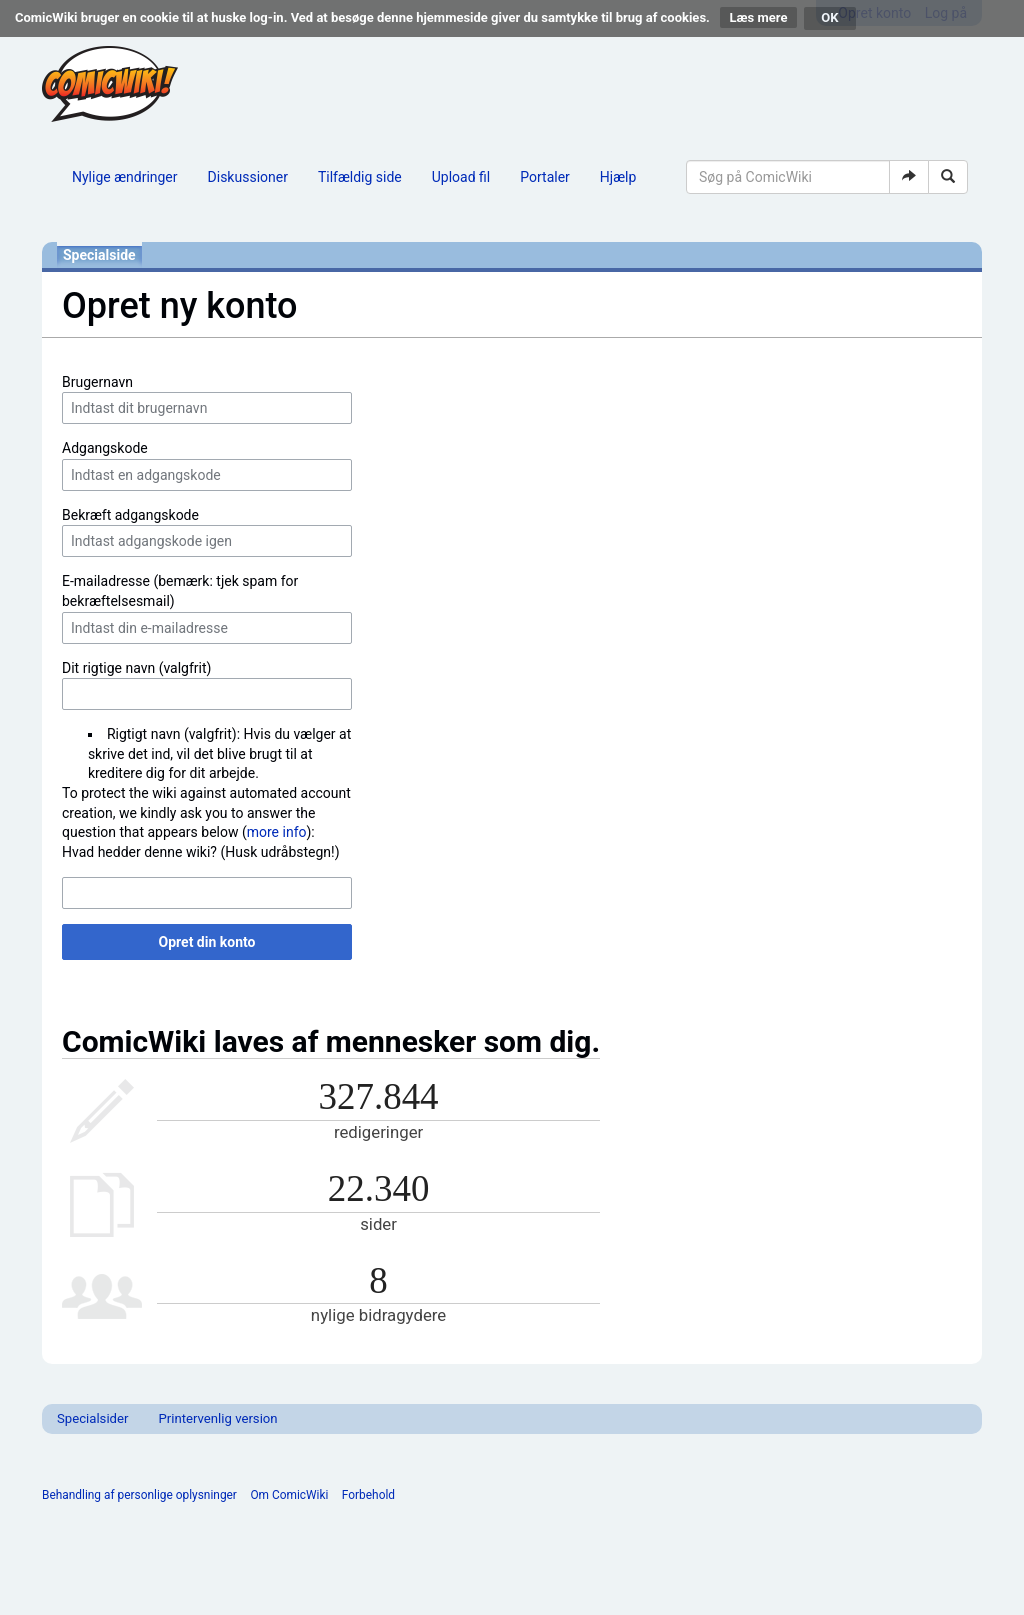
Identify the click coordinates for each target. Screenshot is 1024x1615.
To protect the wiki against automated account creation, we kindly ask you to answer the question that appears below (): (206, 812)
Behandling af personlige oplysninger (139, 1495)
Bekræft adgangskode (130, 515)
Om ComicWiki (289, 1495)
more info (277, 832)
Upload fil (461, 177)
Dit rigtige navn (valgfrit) (136, 668)
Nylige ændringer (125, 177)
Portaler (545, 177)
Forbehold (368, 1495)
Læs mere (759, 17)
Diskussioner (248, 177)
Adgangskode (105, 448)
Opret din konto (207, 942)
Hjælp (618, 177)
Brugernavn (97, 382)
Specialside (99, 255)
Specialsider (92, 1418)
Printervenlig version (217, 1418)
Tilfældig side (360, 177)
